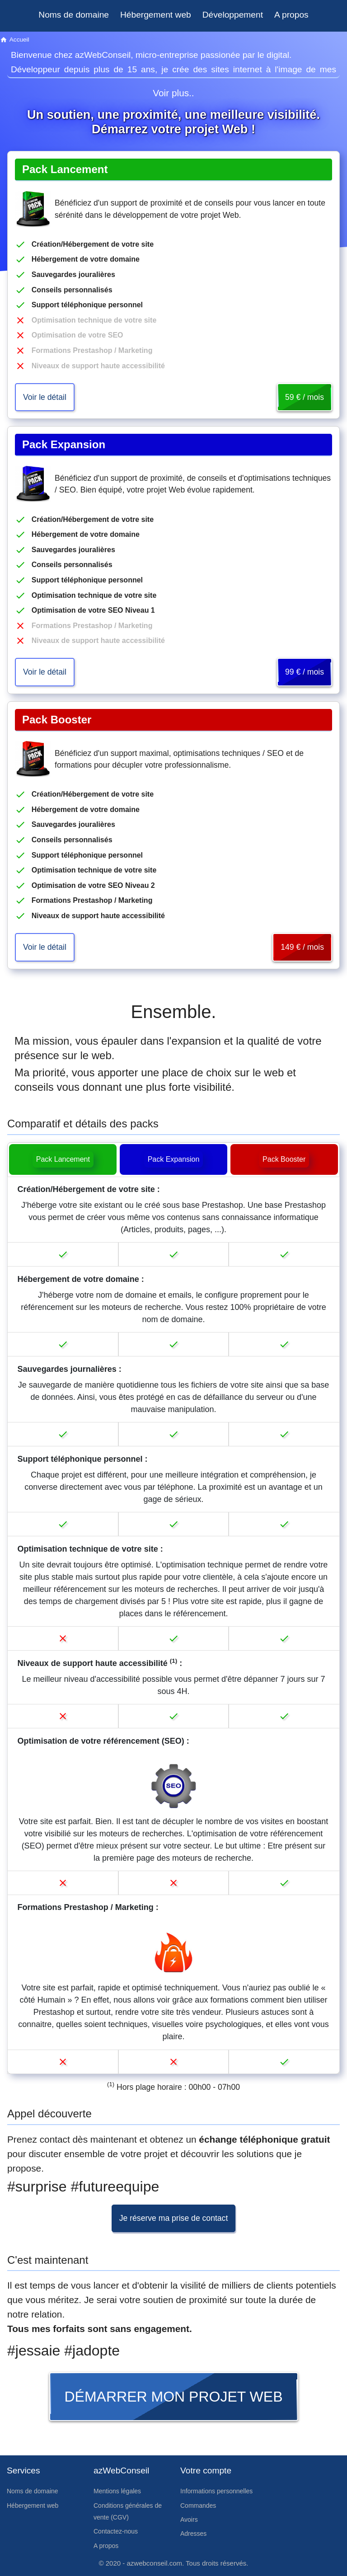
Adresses (193, 2533)
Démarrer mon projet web (173, 2396)
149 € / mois (302, 947)
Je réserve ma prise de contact (173, 2218)
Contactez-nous (116, 2531)
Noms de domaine (73, 14)
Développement (232, 14)
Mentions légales (117, 2491)
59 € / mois (304, 397)
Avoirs (189, 2519)
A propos (291, 14)
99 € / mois (304, 672)
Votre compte (205, 2470)
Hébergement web (155, 14)
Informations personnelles (216, 2491)
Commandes (198, 2505)
